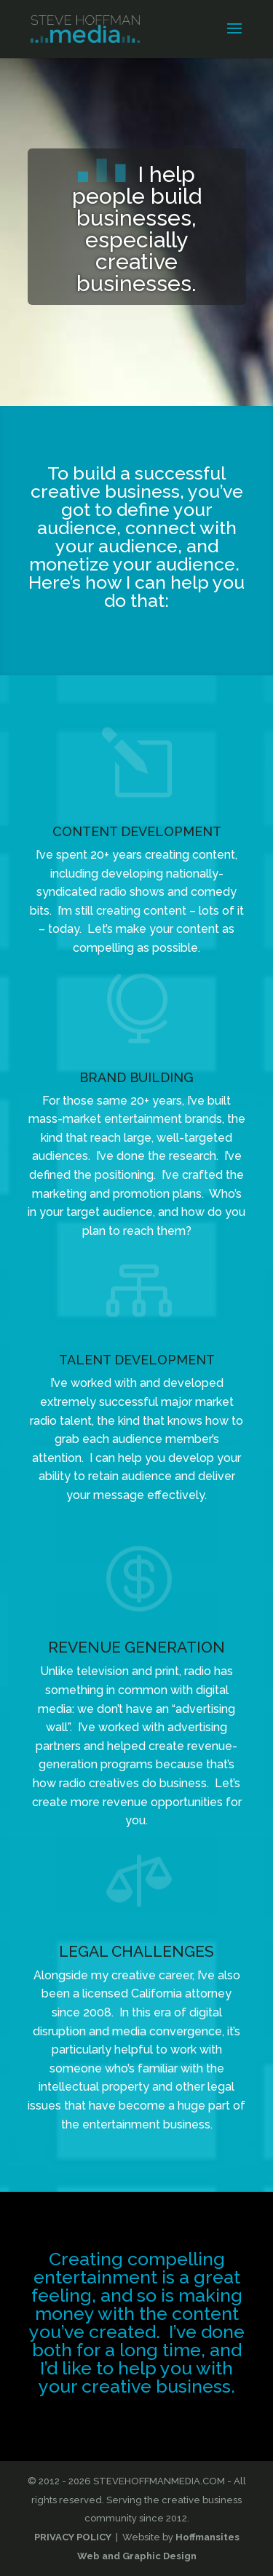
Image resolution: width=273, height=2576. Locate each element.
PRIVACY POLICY (72, 2537)
